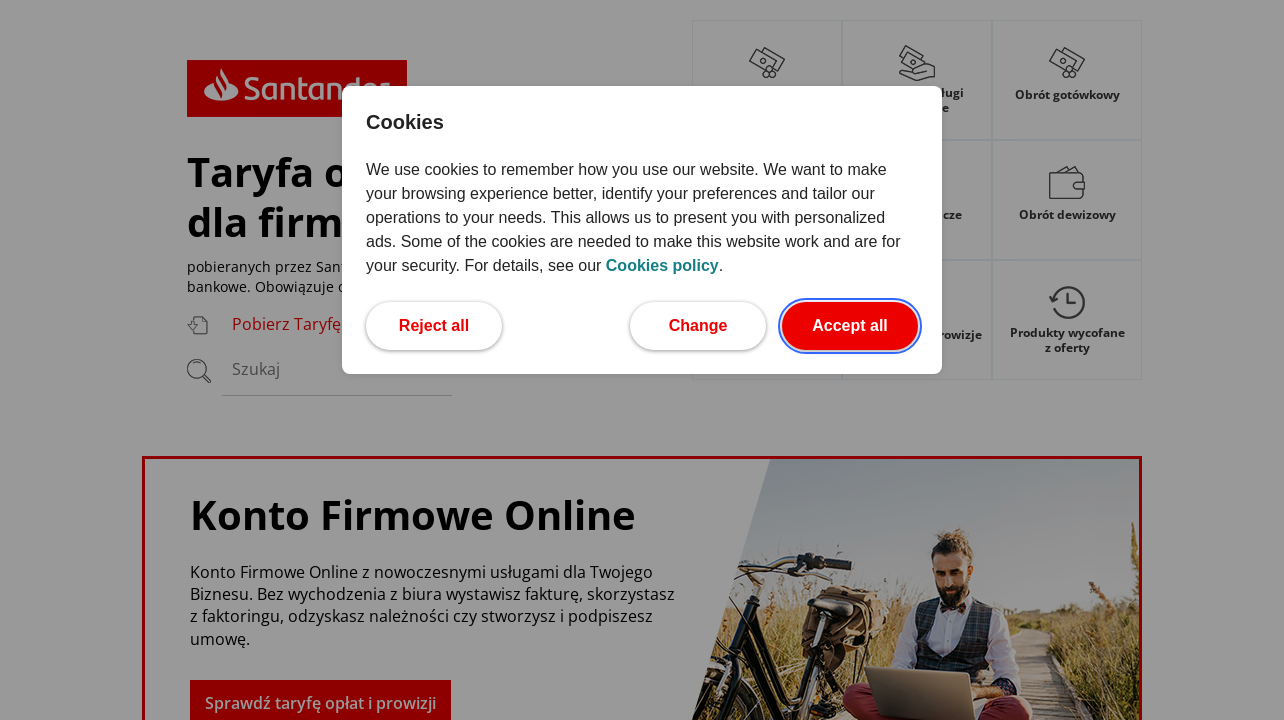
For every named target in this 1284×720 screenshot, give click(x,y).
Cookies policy (662, 265)
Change (717, 323)
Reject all (450, 323)
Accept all (865, 323)
